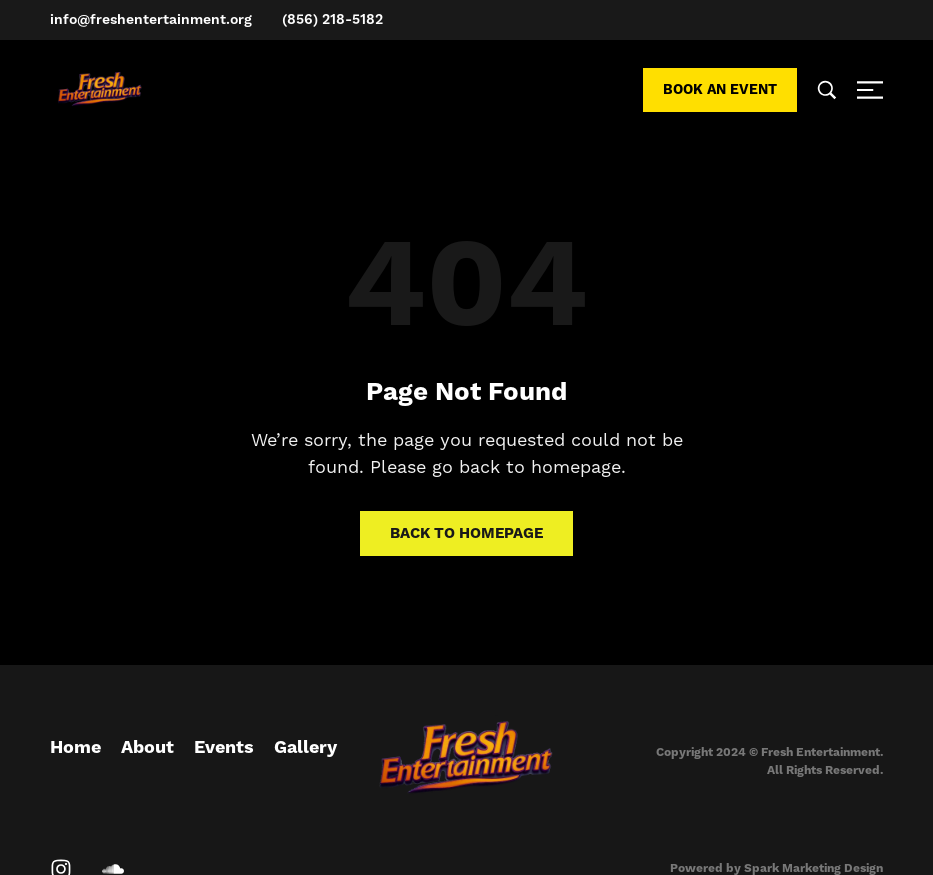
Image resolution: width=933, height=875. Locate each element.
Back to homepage (466, 533)
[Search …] (827, 90)
